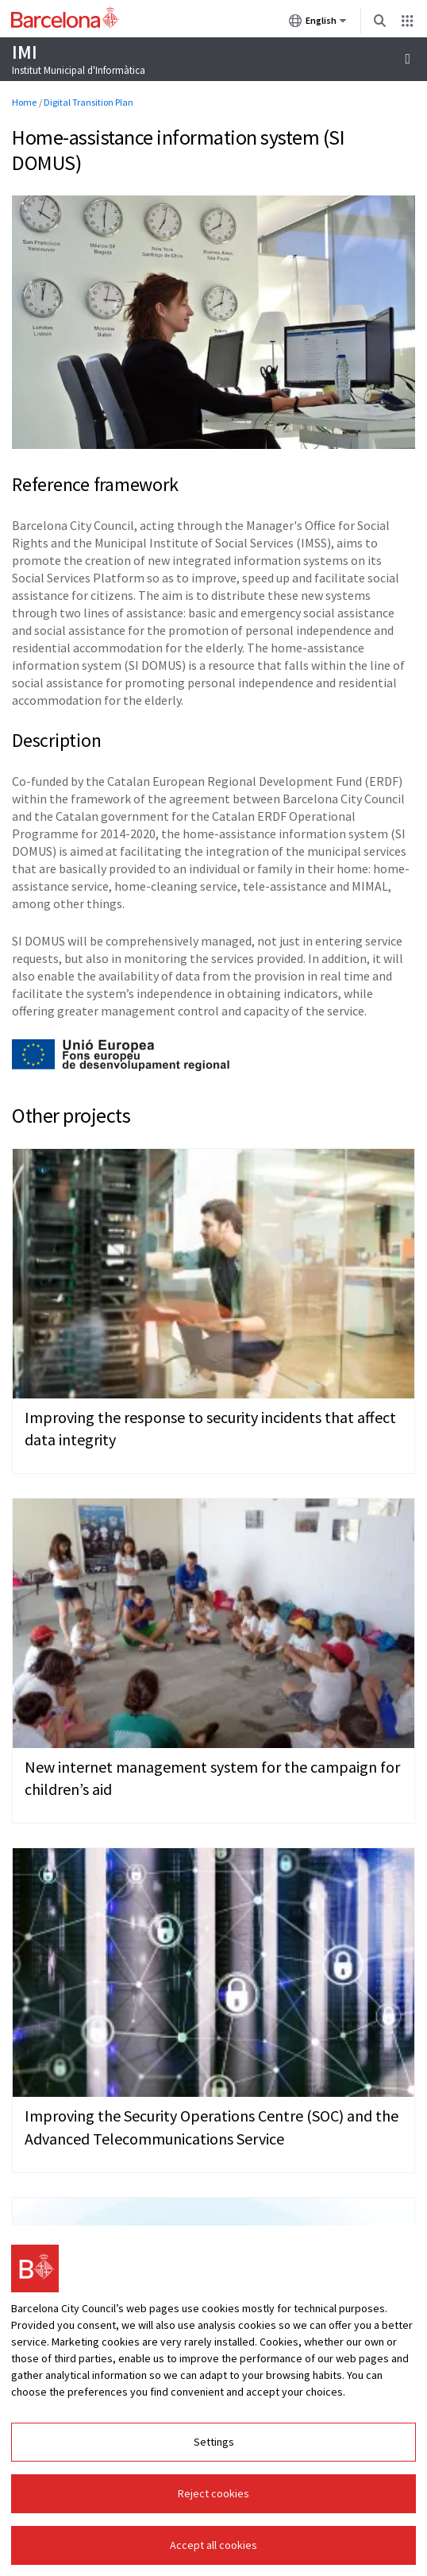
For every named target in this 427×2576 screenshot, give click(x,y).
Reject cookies (213, 2493)
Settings (214, 2442)
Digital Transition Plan (88, 102)
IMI (24, 52)
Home (24, 102)
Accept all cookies (213, 2545)
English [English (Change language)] (318, 24)
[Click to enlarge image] (213, 322)
